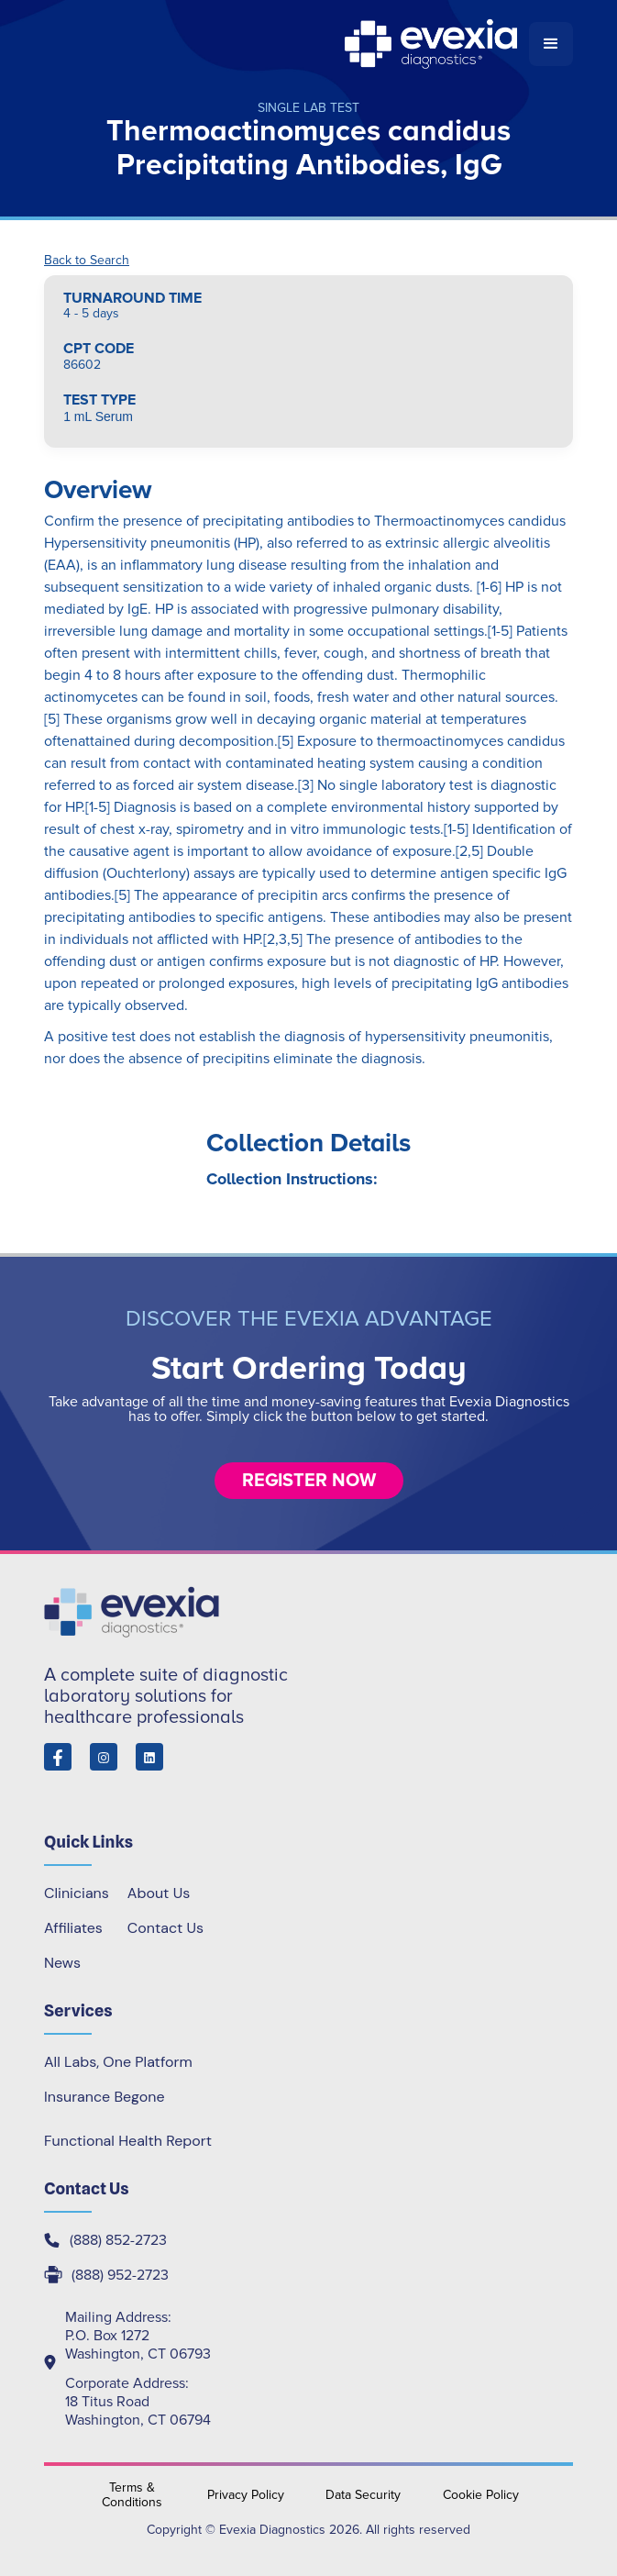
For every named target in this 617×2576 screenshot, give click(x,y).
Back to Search (86, 260)
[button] (551, 44)
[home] (286, 44)
